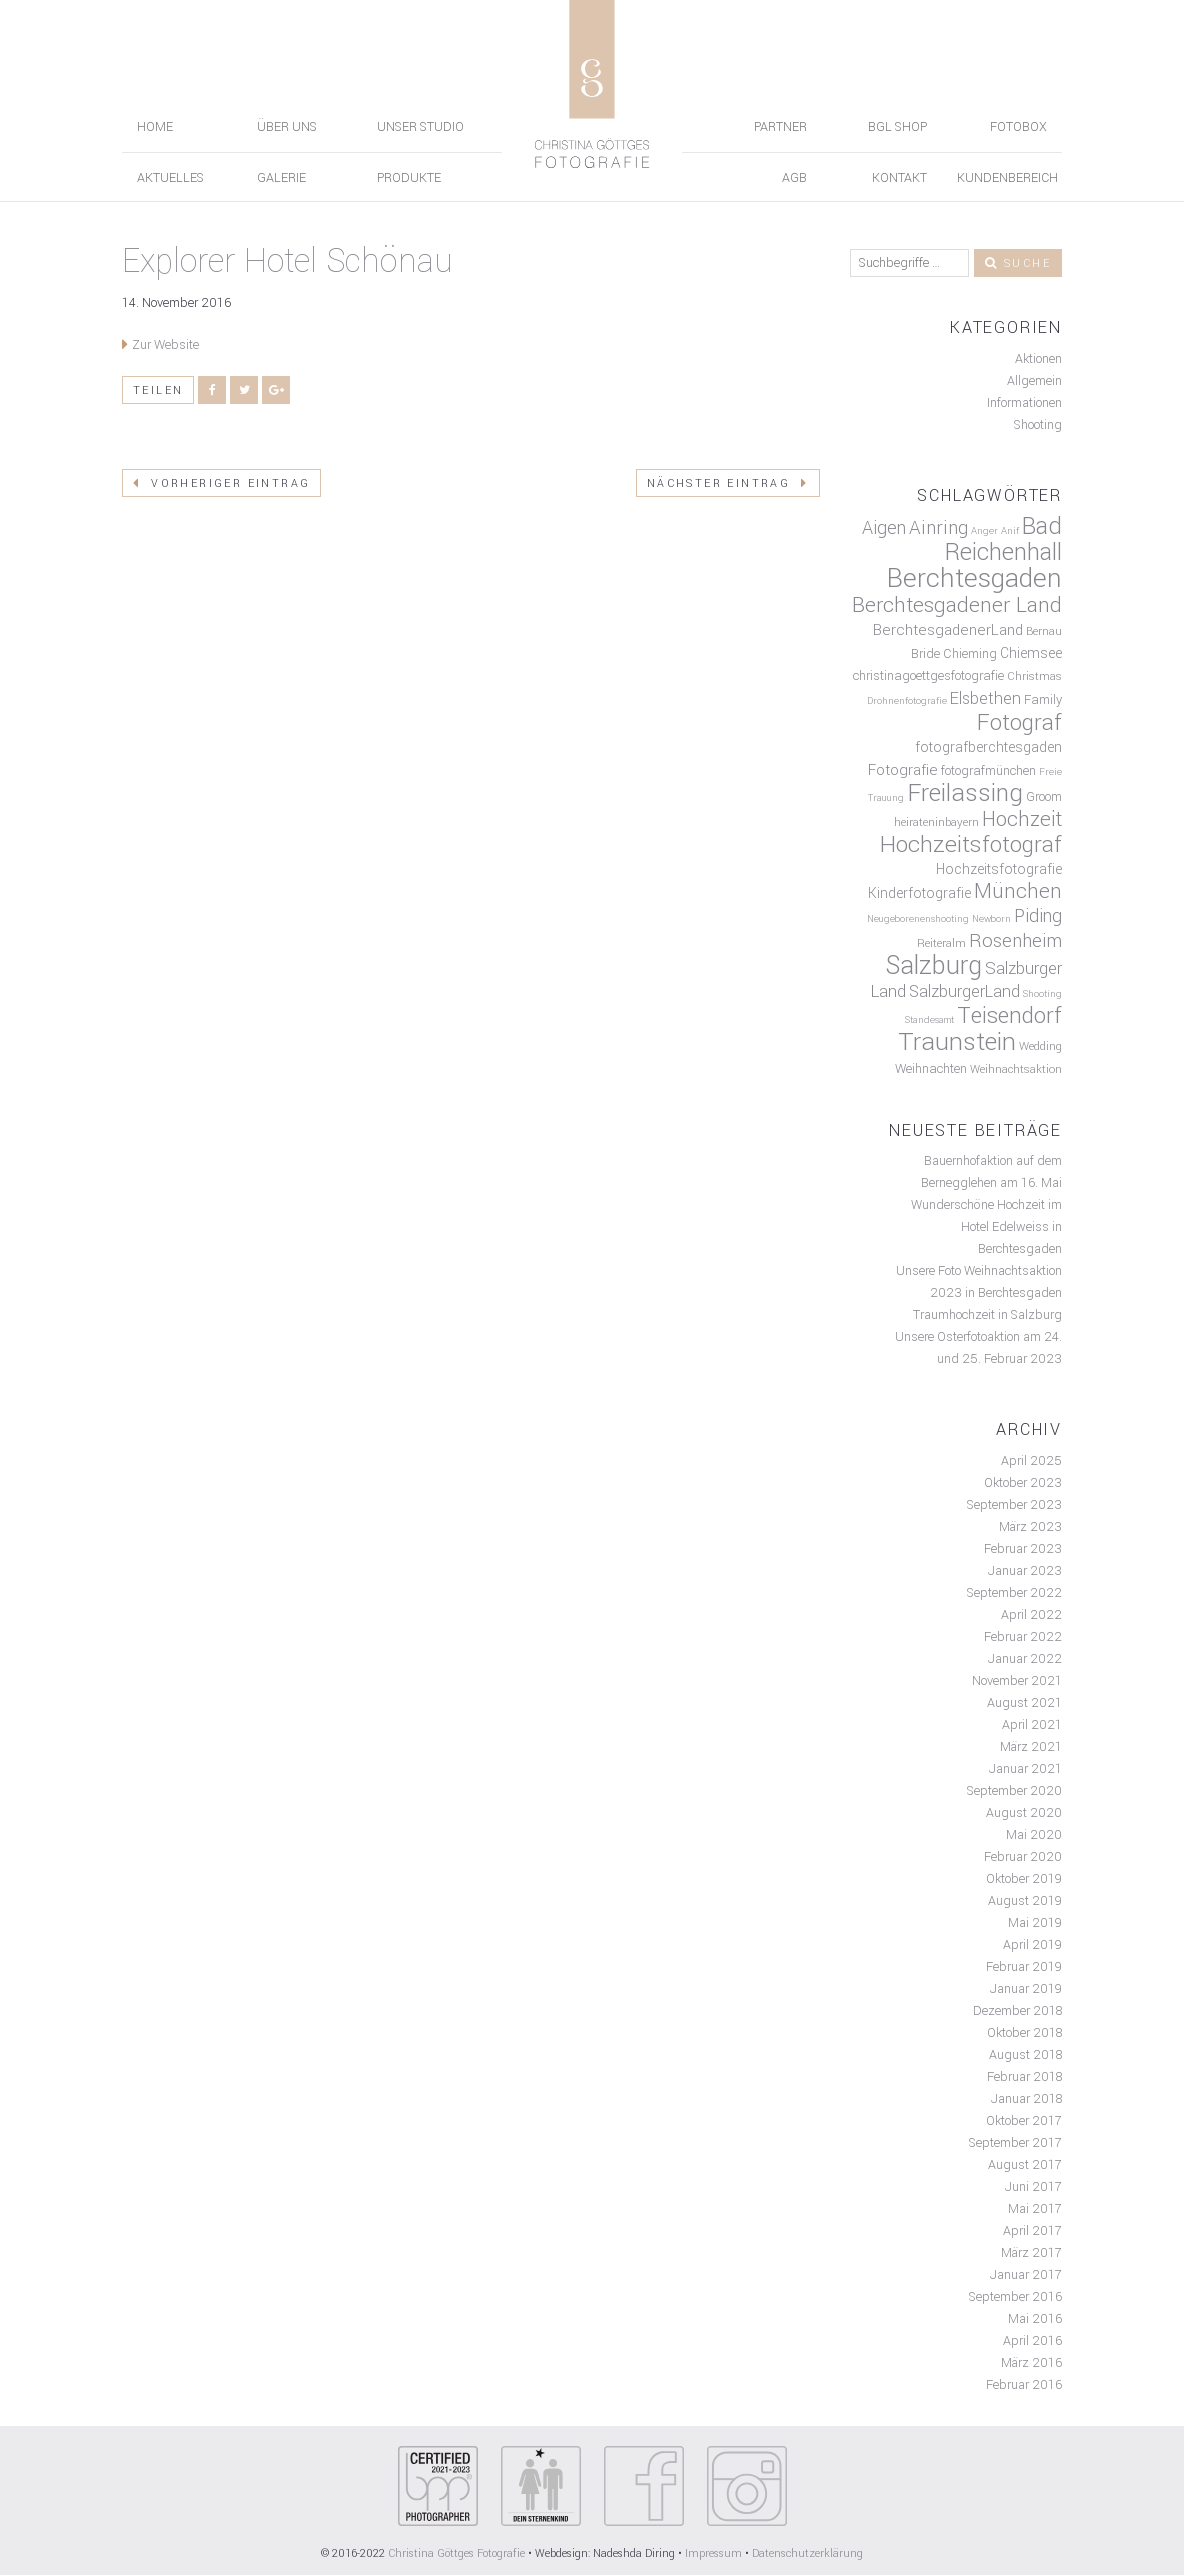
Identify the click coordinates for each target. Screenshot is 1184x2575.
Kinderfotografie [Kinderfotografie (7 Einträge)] (919, 893)
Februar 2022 (1023, 1637)
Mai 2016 (1035, 2319)
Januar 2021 (1025, 1769)
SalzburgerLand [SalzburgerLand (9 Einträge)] (964, 991)
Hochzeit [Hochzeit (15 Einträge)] (1022, 819)
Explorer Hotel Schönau (287, 261)
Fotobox (1018, 127)
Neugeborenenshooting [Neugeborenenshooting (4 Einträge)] (918, 919)
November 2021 (1017, 1681)
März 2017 (1031, 2253)
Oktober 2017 (1024, 2121)
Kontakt (899, 178)
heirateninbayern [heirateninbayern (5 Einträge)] (936, 822)
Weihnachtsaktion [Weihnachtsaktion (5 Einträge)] (1016, 1069)
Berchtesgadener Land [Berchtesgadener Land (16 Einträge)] (957, 605)
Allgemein (1034, 381)
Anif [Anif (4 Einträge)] (1010, 531)
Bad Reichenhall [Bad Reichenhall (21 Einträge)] (1003, 539)
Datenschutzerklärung (807, 2553)
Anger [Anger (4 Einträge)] (984, 531)
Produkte (409, 178)
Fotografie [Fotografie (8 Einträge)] (903, 770)
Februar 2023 (1023, 1549)
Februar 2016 (1024, 2385)
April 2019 (1032, 1945)
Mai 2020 (1034, 1835)
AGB (794, 178)
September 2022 (1014, 1593)
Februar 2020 (1023, 1857)
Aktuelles (170, 178)
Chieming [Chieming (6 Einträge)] (970, 654)
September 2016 (1015, 2297)
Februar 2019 (1024, 1967)
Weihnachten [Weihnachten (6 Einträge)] (931, 1069)
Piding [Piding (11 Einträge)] (1038, 916)
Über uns (287, 127)
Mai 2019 (1035, 1923)
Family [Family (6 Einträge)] (1043, 700)
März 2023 (1030, 1527)
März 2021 (1031, 1747)
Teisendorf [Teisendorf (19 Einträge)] (1009, 1016)
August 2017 (1025, 2165)
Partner (780, 127)
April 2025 (1031, 1461)
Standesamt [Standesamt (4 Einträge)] (929, 1020)
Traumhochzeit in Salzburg (987, 1315)
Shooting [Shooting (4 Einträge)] (1042, 994)
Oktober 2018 (1024, 2033)
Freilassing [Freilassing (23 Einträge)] (965, 793)
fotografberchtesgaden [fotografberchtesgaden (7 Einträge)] (988, 747)
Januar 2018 (1026, 2099)
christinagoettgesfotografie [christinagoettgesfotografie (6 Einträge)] (928, 676)
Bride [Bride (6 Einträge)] (925, 654)
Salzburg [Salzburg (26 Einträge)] (933, 966)
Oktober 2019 (1024, 1879)
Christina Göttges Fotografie (458, 2553)
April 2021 (1032, 1725)
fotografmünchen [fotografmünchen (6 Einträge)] (988, 771)
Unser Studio (420, 127)
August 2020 (1024, 1813)
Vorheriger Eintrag (221, 483)
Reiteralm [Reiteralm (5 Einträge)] (941, 943)
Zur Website (165, 345)
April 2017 (1032, 2231)
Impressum (713, 2553)
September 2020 (1014, 1791)
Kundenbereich (1007, 178)
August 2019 (1025, 1901)
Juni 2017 (1033, 2187)
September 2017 (1015, 2143)
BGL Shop (897, 127)
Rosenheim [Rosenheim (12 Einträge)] (1015, 941)
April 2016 (1032, 2341)
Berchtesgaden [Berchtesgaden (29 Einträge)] (974, 578)
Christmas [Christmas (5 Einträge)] (1034, 676)
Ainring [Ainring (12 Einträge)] (938, 528)
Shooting (1038, 425)
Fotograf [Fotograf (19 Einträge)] (1019, 723)
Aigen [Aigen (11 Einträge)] (884, 528)
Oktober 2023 (1023, 1483)
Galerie (281, 178)
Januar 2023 (1025, 1571)
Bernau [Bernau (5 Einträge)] (1044, 631)
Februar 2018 (1024, 2077)
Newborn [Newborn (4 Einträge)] (991, 919)
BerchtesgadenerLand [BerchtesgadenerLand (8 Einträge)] (948, 630)
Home (155, 127)
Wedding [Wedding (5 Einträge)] (1040, 1046)
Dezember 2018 (1017, 2011)
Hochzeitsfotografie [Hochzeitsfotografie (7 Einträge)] (999, 869)
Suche (1018, 263)
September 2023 (1014, 1505)
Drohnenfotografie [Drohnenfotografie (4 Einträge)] (907, 701)
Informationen (1024, 403)
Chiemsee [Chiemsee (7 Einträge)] (1031, 653)
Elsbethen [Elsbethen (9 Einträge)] (985, 698)
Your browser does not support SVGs (438, 2486)
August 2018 (1025, 2055)
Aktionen (1038, 359)
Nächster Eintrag (728, 483)
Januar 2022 (1025, 1659)
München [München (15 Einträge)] (1018, 891)
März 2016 (1031, 2363)
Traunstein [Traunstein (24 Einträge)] (957, 1042)
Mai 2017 (1035, 2209)
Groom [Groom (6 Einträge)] (1044, 797)
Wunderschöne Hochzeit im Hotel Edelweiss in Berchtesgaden (986, 1227)
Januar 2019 (1026, 1989)
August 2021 (1024, 1703)
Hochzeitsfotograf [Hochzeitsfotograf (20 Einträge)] (971, 844)
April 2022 (1031, 1615)
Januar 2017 (1026, 2275)
